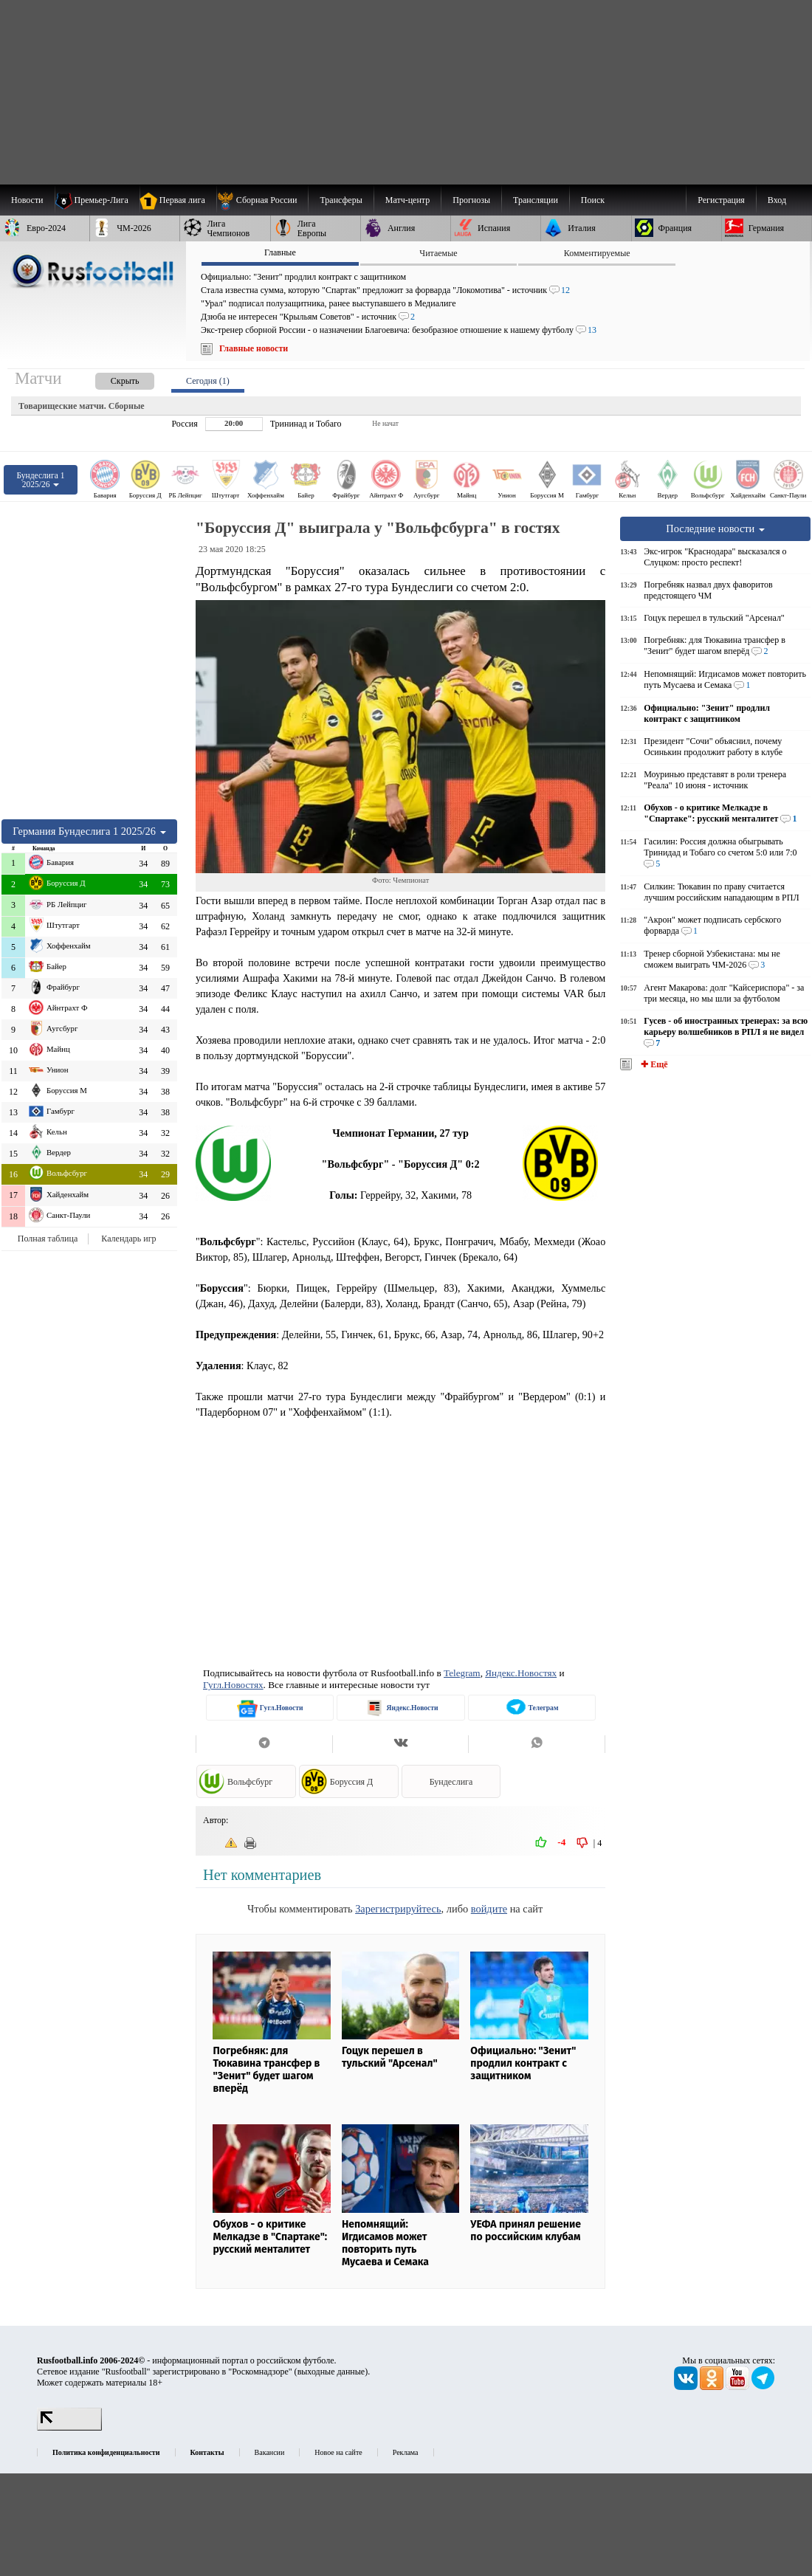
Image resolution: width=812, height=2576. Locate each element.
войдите (489, 1909)
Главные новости (253, 348)
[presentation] (110, 378)
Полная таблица (48, 1238)
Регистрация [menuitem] (721, 200)
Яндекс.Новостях (521, 1672)
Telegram (462, 1672)
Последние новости (715, 528)
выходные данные (331, 2371)
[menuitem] (262, 200)
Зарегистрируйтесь (398, 1909)
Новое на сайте (338, 2452)
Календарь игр (128, 1238)
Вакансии (270, 2452)
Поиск (593, 200)
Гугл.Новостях (233, 1684)
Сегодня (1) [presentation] (208, 381)
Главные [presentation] (280, 252)
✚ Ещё (653, 1064)
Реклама (406, 2452)
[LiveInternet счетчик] (69, 2427)
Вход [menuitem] (777, 200)
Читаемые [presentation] (438, 253)
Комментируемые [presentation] (597, 253)
